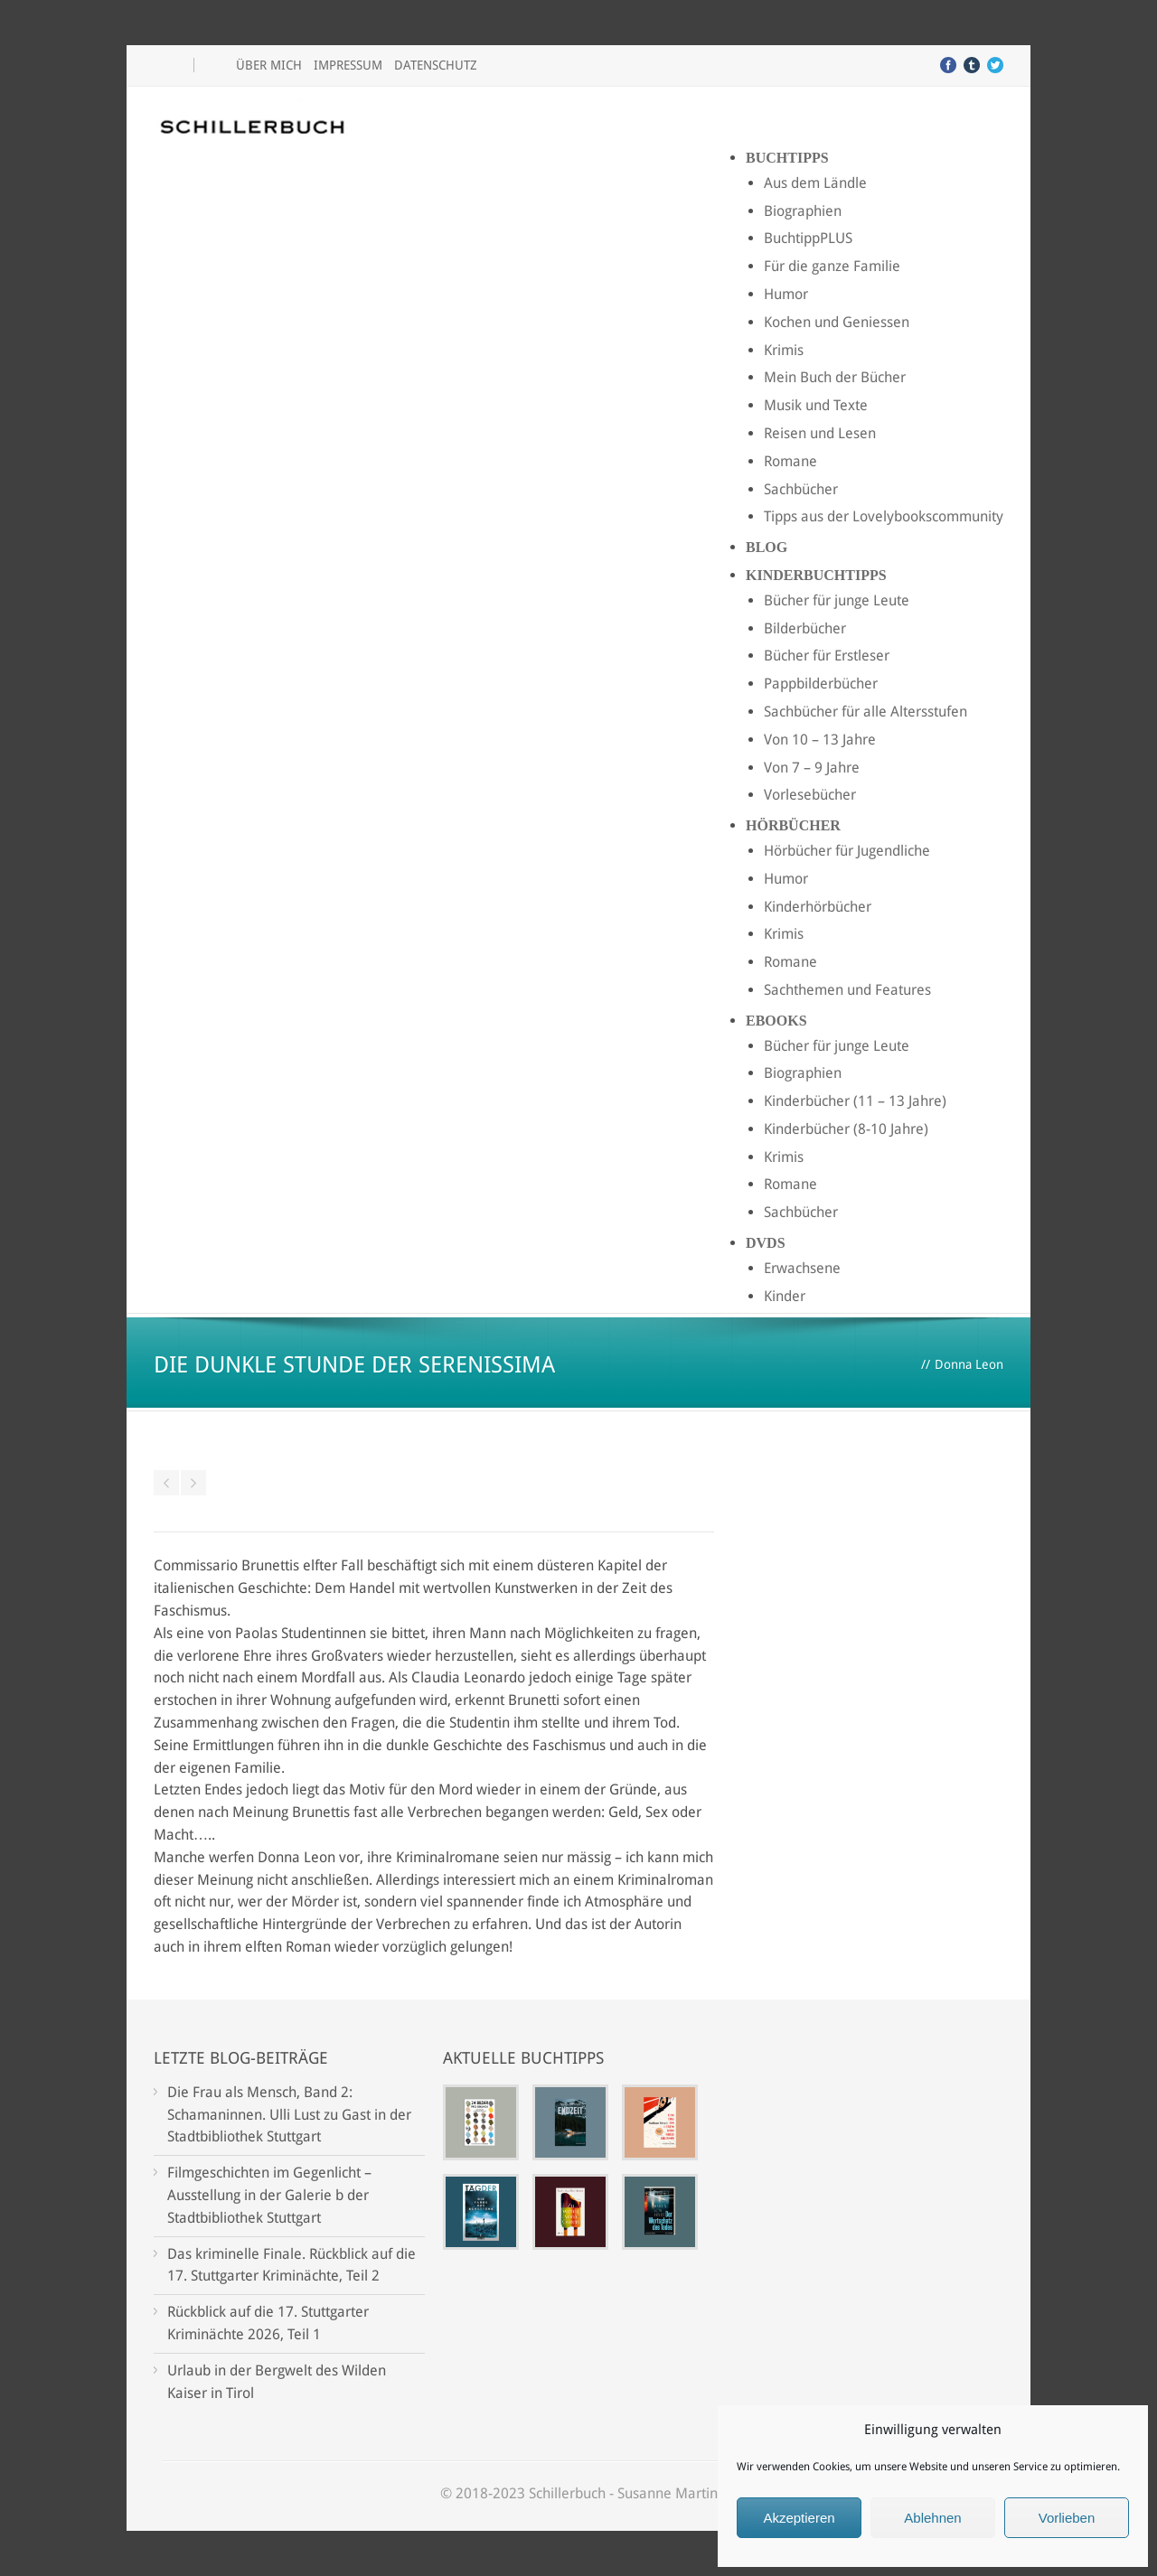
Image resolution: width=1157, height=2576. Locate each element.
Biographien (803, 211)
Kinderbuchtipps (816, 575)
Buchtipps (787, 157)
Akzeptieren (798, 2517)
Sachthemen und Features (847, 989)
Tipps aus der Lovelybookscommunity (883, 516)
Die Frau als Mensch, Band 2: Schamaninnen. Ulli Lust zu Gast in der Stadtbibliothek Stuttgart (289, 2115)
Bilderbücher (805, 628)
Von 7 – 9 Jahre (812, 767)
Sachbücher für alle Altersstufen (865, 711)
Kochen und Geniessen (836, 322)
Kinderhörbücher (817, 906)
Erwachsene (802, 1268)
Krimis (784, 350)
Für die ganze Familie (832, 266)
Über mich (269, 65)
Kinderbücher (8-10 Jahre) (846, 1129)
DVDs (765, 1243)
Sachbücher (801, 489)
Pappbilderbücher (821, 683)
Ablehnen (932, 2517)
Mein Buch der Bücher (835, 377)
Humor (786, 294)
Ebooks (776, 1020)
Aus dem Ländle (815, 183)
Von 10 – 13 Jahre (820, 739)
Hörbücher (793, 825)
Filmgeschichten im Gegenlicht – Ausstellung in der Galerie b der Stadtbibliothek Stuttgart (269, 2195)
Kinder (784, 1296)
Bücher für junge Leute (836, 600)
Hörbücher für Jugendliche (847, 850)
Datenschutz (435, 65)
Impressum (348, 65)
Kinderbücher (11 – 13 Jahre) (855, 1101)
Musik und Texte (816, 405)
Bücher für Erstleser (826, 655)
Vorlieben (1067, 2517)
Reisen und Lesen (820, 433)
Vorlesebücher (810, 794)
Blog (766, 547)
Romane (790, 461)
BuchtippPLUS (808, 238)
